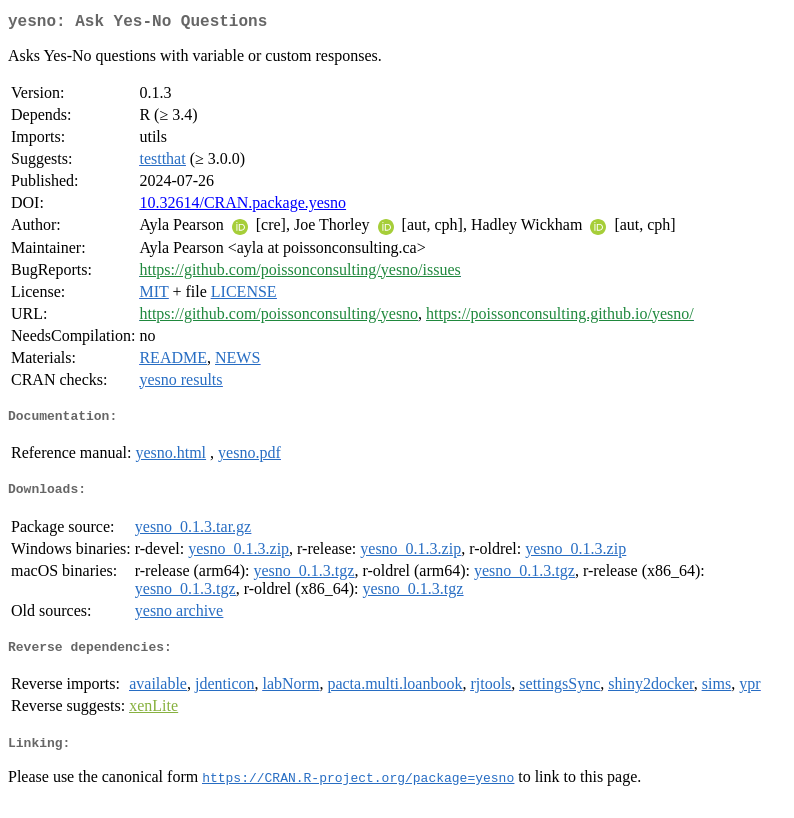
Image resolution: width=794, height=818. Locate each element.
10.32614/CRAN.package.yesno (242, 206)
